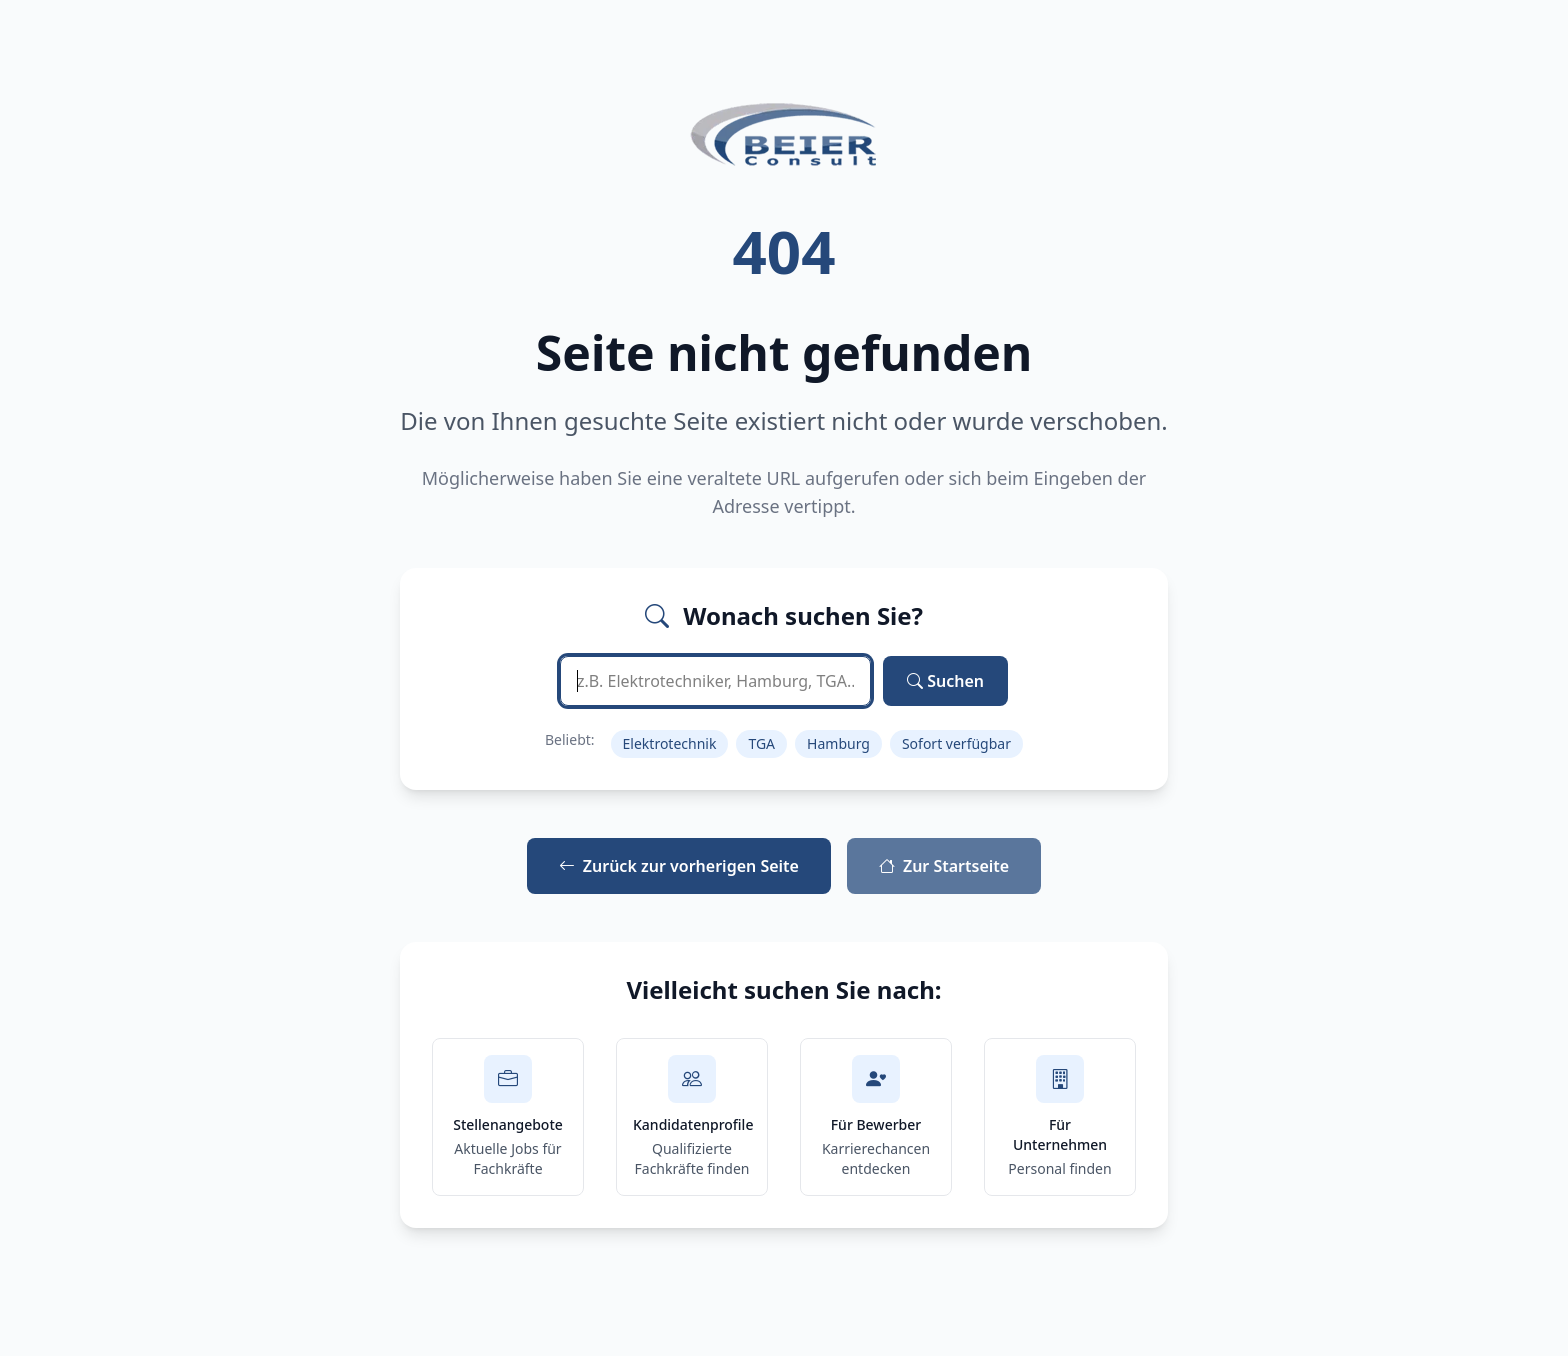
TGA (761, 743)
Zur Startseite (944, 866)
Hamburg (838, 743)
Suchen (945, 681)
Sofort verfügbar (956, 743)
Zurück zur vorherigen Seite (679, 866)
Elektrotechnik (670, 743)
